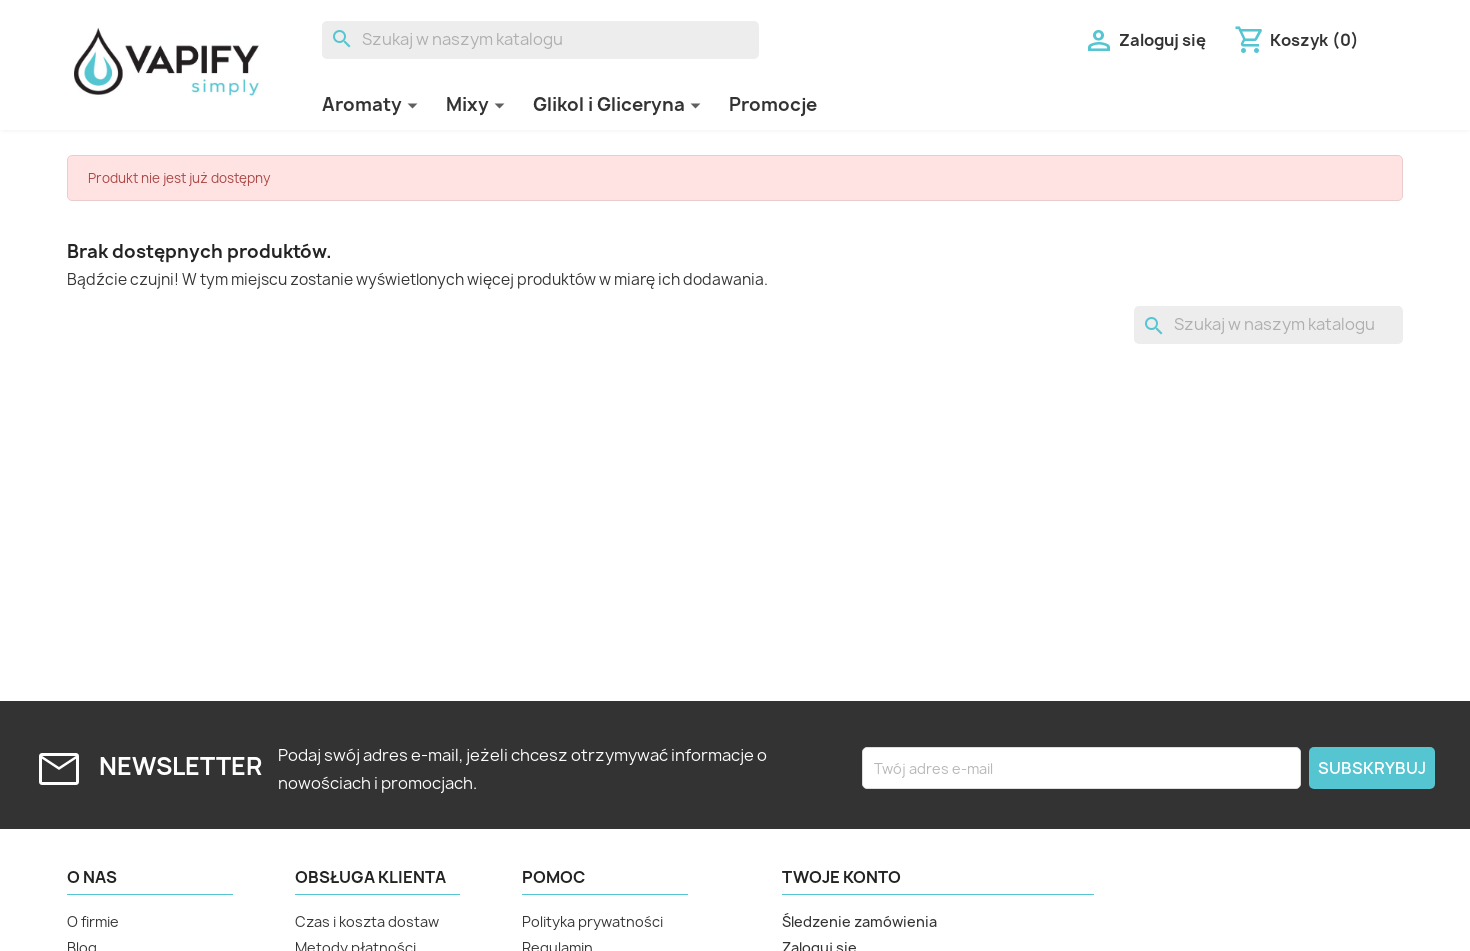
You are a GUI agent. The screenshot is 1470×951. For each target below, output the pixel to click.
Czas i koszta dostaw (367, 921)
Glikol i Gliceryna (609, 104)
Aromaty (362, 104)
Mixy (467, 104)
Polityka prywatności (592, 921)
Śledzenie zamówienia (859, 921)
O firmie (93, 921)
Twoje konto (841, 877)
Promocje (773, 104)
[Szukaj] (540, 40)
